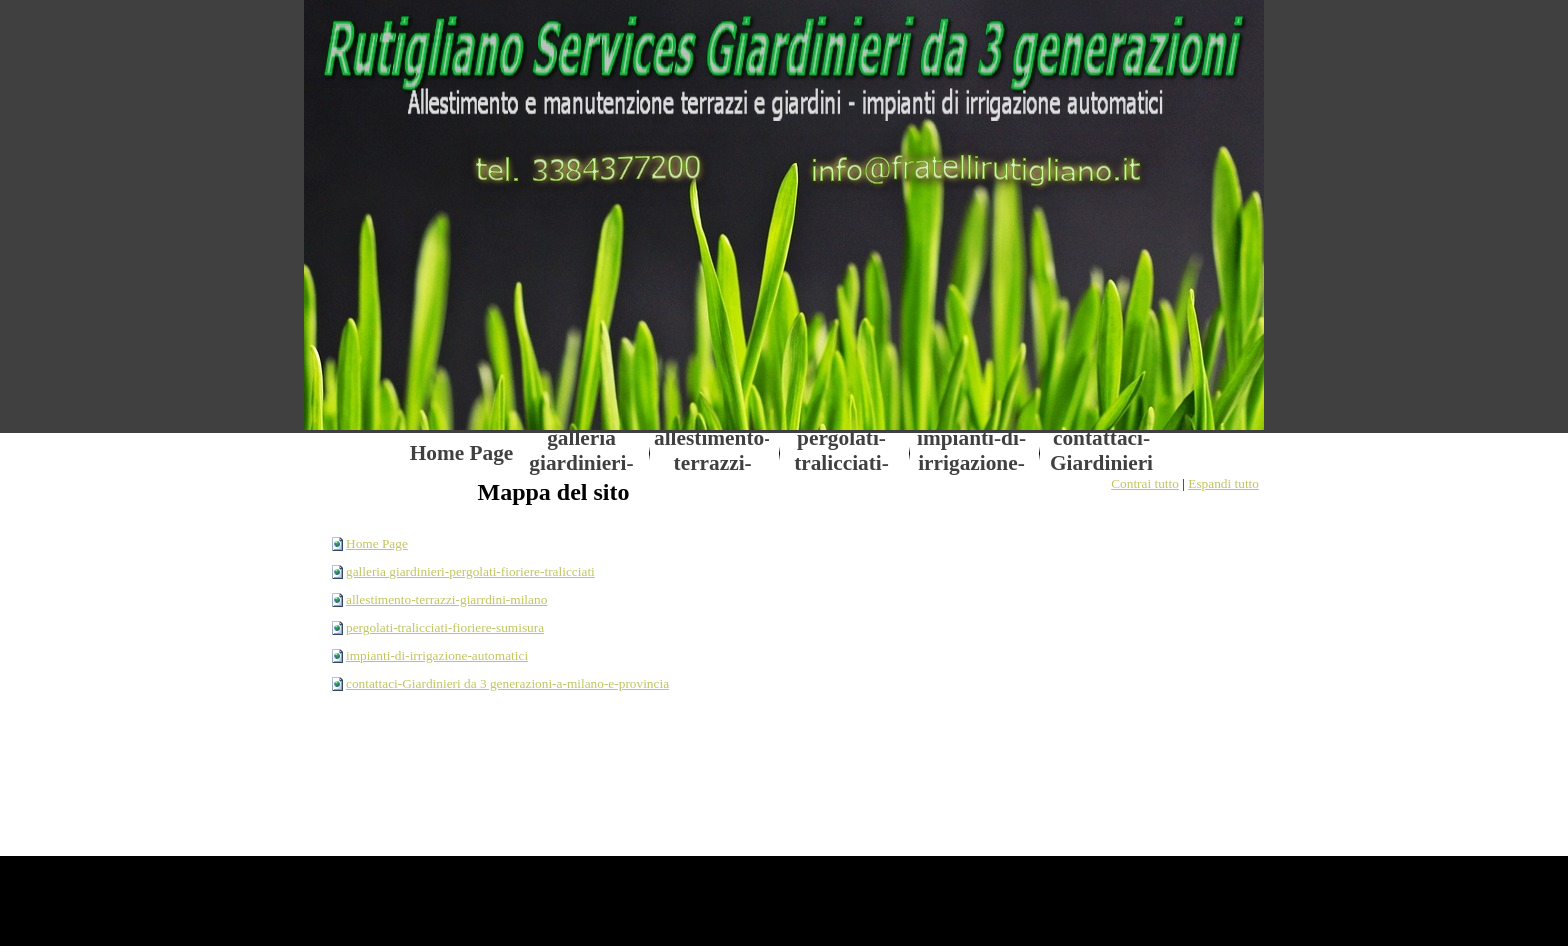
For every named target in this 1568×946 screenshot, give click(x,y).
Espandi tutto (1223, 483)
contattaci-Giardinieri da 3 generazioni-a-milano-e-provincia (507, 683)
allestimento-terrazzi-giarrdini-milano (446, 599)
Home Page (377, 543)
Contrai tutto (1145, 483)
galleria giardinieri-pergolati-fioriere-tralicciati (470, 571)
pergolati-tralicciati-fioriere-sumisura (445, 627)
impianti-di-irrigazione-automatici (437, 655)
